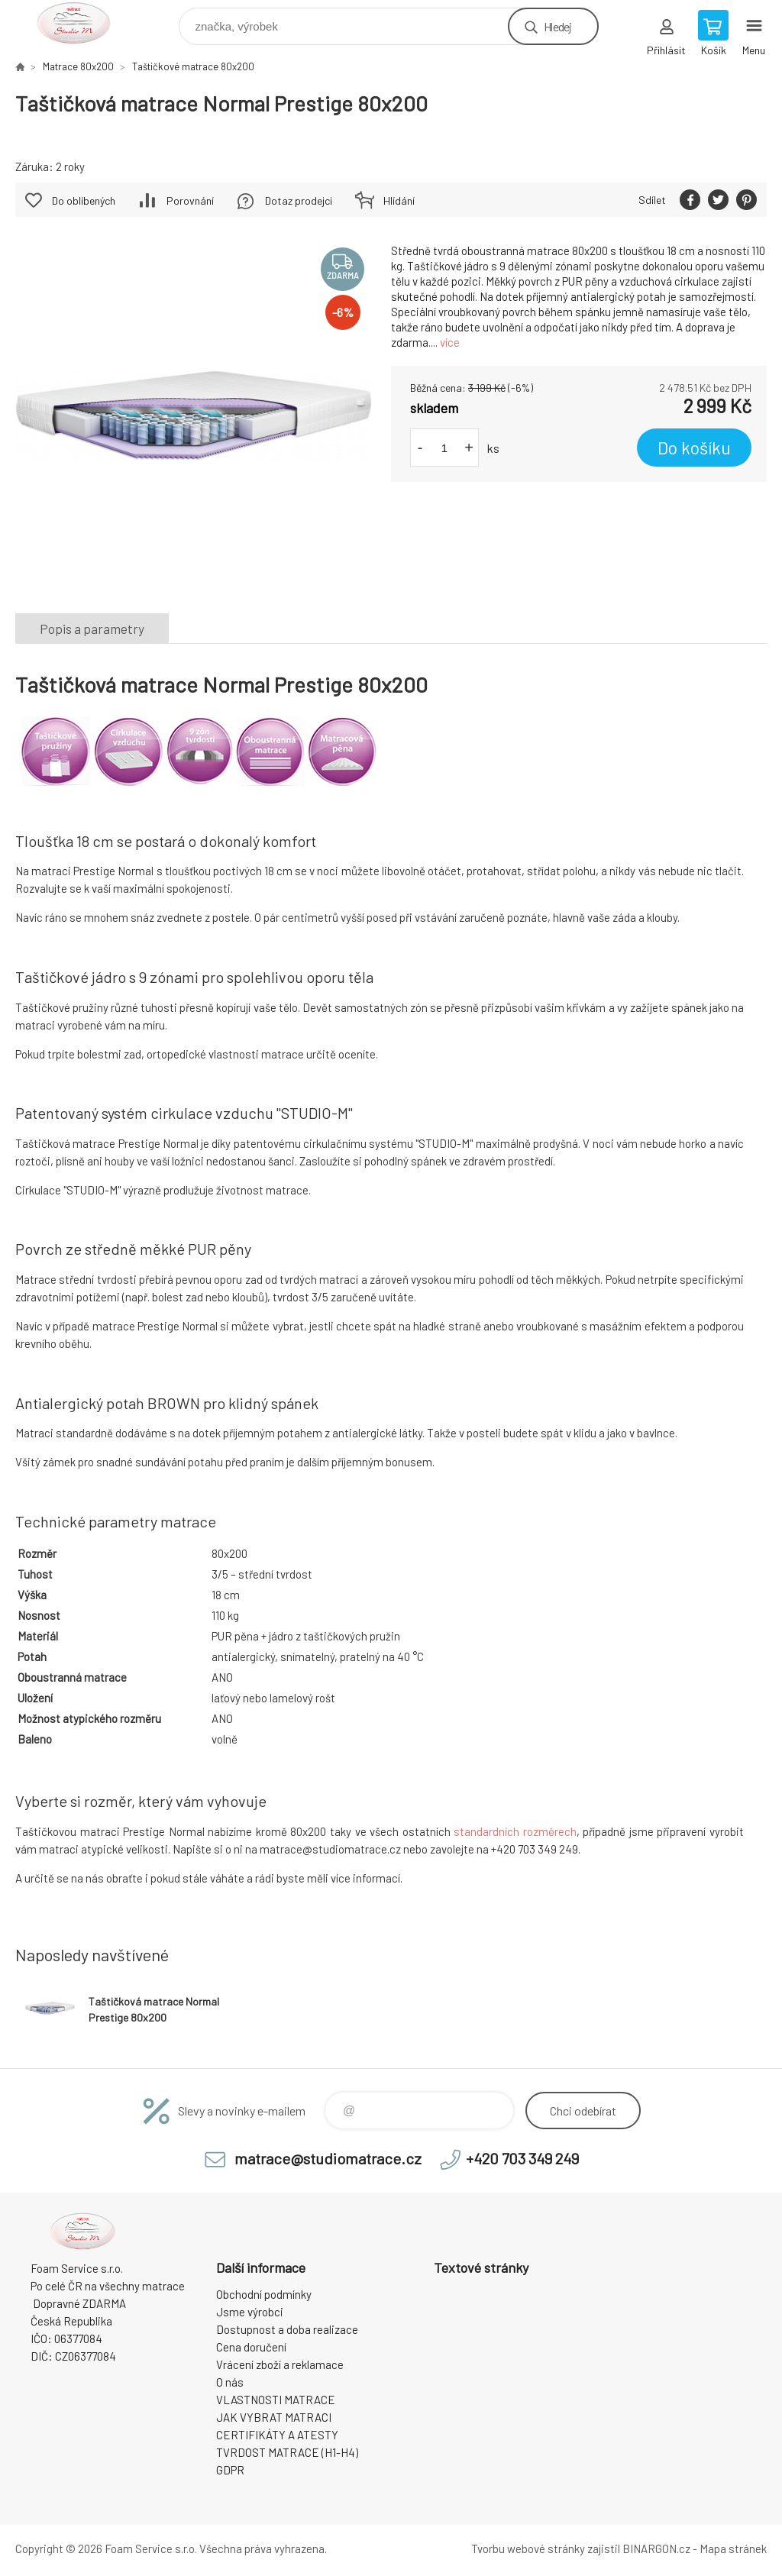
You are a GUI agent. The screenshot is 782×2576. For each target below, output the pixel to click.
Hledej (557, 26)
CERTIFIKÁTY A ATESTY (277, 2435)
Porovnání (190, 200)
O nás (230, 2382)
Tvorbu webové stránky (528, 2548)
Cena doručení (251, 2347)
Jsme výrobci (249, 2312)
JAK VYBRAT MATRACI (273, 2417)
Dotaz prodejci (298, 200)
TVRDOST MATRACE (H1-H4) (287, 2452)
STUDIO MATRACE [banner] (82, 22)
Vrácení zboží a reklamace (280, 2364)
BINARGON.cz (656, 2548)
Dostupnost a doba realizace (287, 2329)
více (450, 342)
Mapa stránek (733, 2548)
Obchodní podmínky (264, 2294)
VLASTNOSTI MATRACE (275, 2399)
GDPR (230, 2470)
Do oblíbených (83, 200)
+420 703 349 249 (522, 2158)
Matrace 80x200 (78, 66)
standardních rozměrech (515, 1831)
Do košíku (694, 447)
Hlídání (399, 200)
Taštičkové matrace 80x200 (193, 66)
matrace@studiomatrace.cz (328, 2158)
